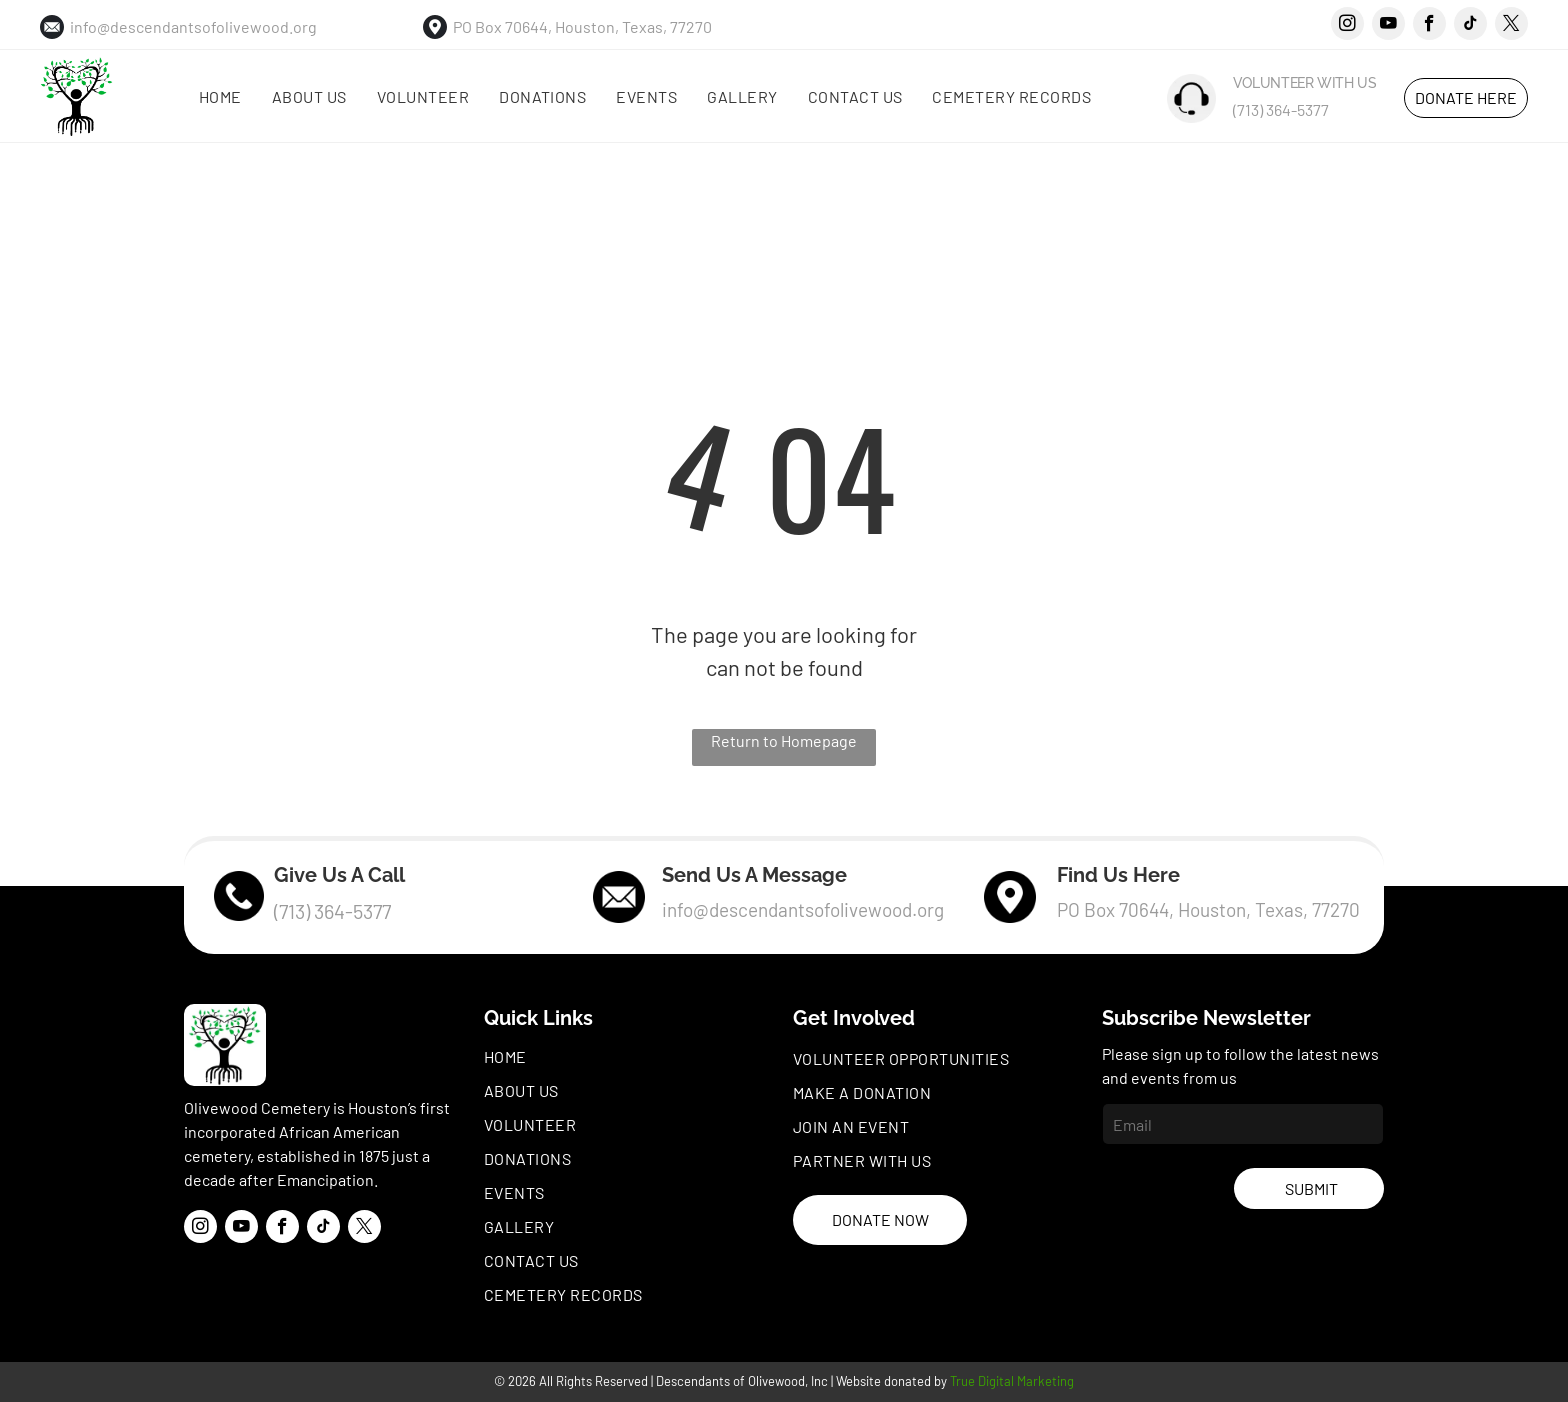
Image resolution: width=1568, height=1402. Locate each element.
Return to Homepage (784, 740)
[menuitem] (220, 97)
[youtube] (1388, 26)
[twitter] (1511, 26)
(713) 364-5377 (1281, 109)
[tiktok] (1470, 26)
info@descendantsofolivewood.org (193, 26)
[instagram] (1347, 26)
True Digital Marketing (1012, 1381)
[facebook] (1429, 26)
